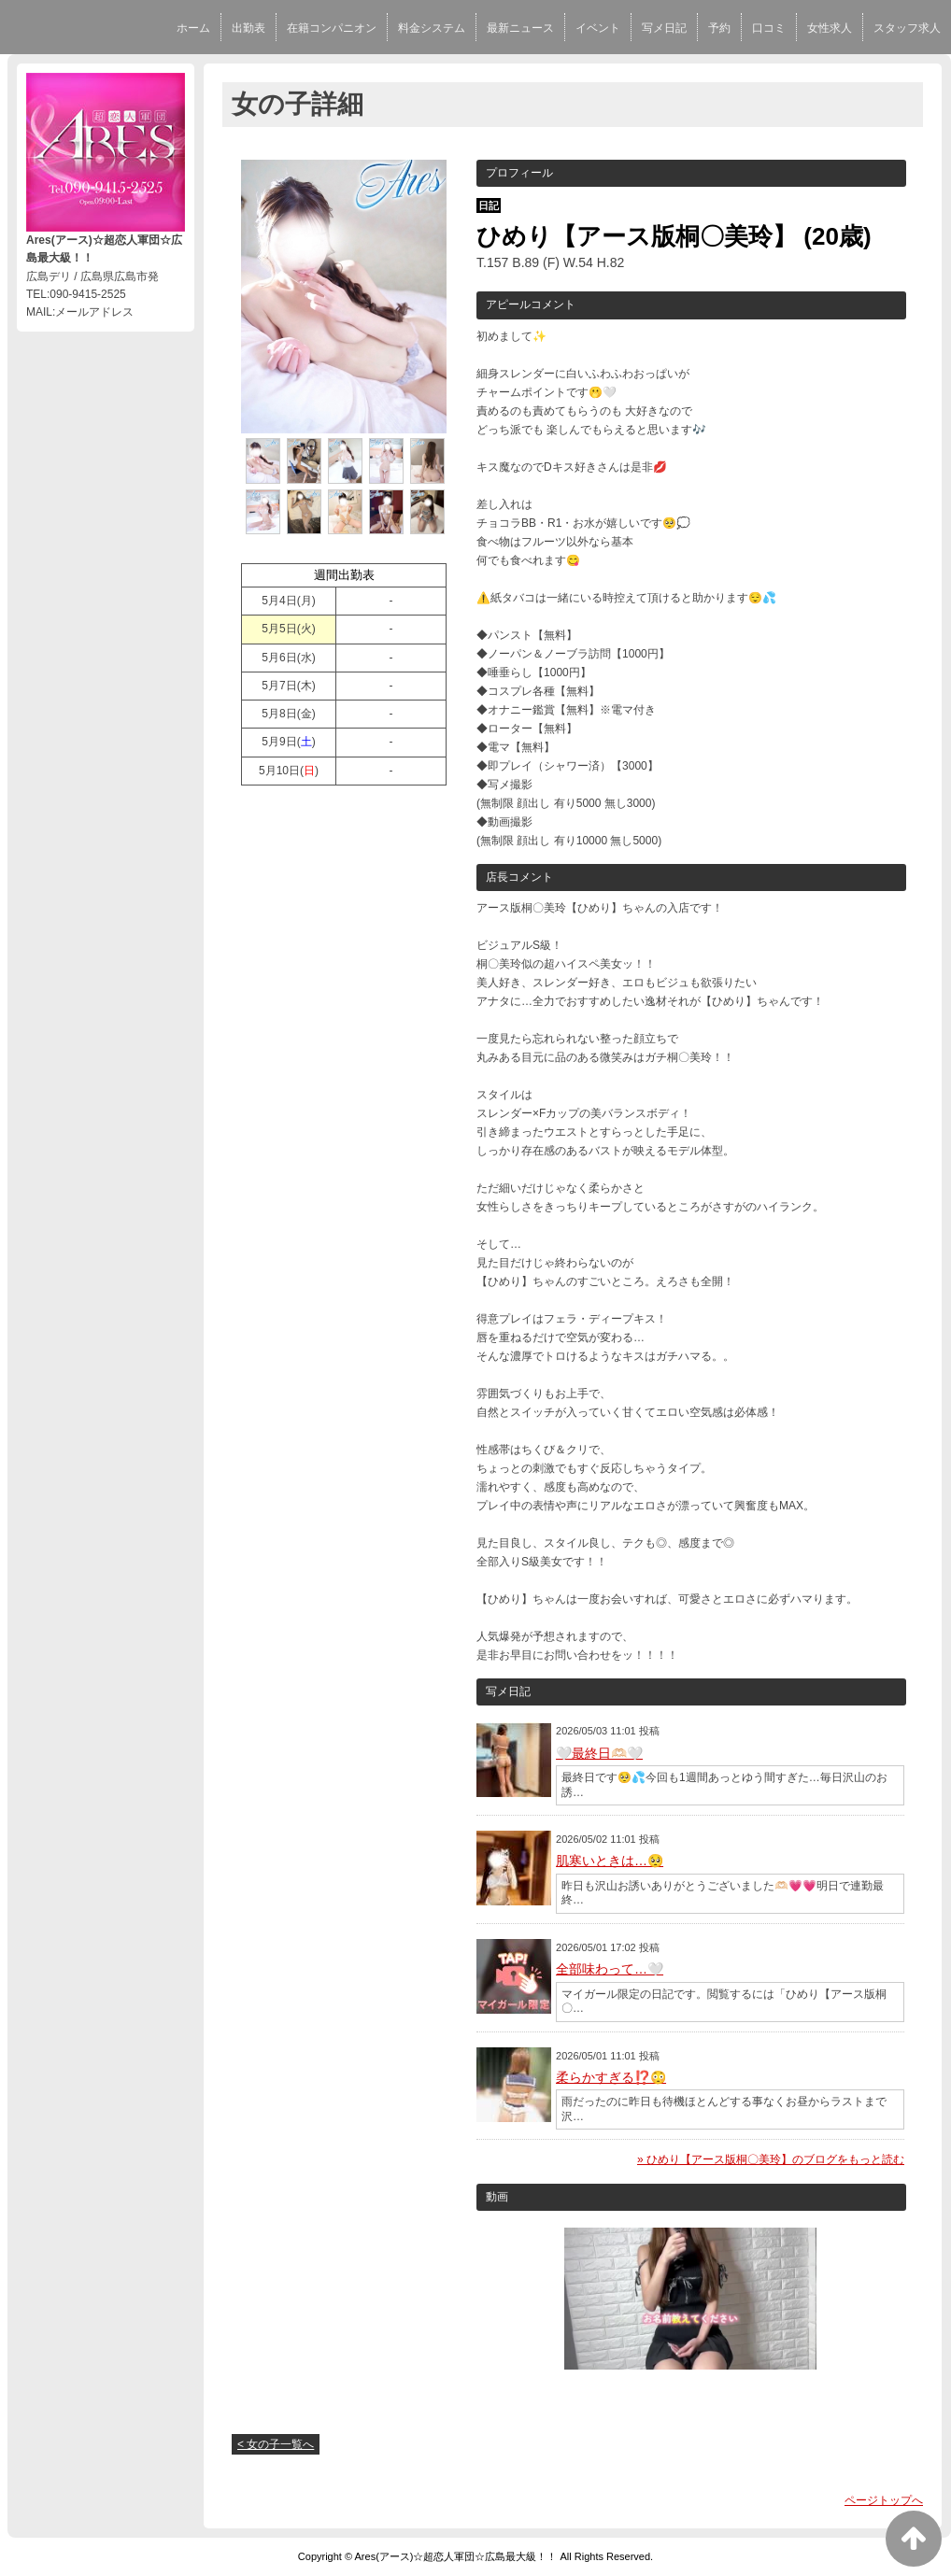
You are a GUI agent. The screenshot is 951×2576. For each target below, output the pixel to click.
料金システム (431, 28)
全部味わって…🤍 (609, 1968)
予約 (719, 28)
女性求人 (829, 28)
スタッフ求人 (907, 28)
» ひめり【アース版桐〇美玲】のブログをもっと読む (770, 2159)
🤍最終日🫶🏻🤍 (599, 1753)
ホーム (193, 28)
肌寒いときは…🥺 (609, 1860)
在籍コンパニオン (331, 28)
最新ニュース (520, 28)
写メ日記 (664, 28)
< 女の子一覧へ (275, 2444)
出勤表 (248, 28)
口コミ (769, 28)
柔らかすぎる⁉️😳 (611, 2077)
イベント (597, 28)
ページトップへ (884, 2500)
